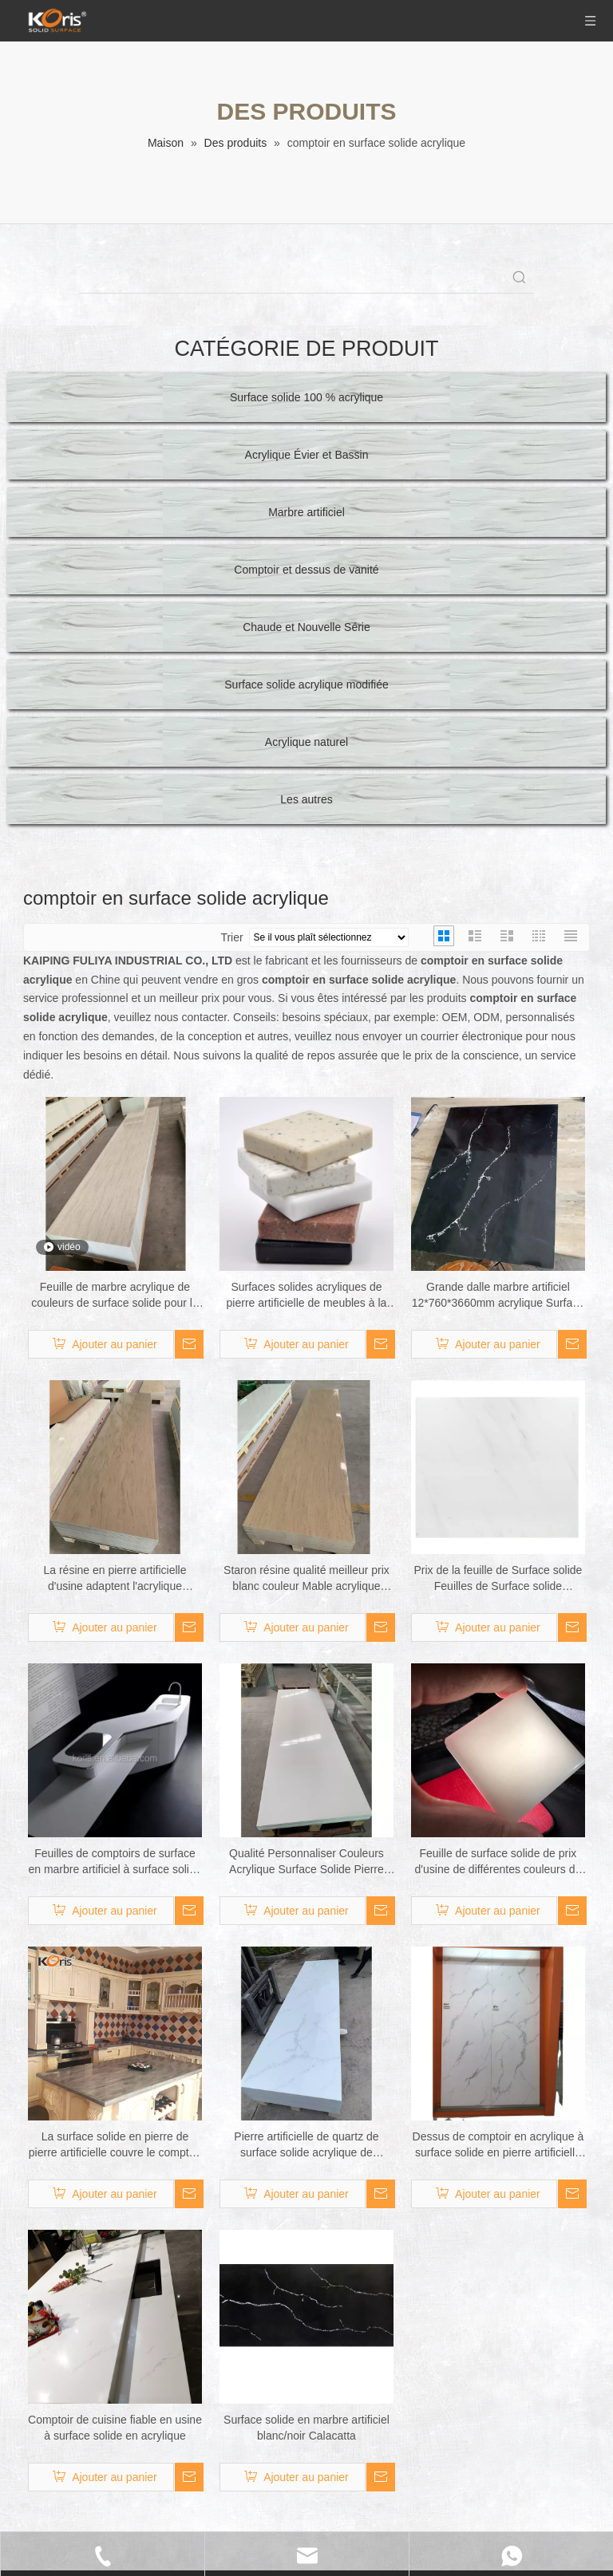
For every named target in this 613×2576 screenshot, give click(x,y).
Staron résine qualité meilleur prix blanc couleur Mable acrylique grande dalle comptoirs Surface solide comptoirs (306, 1579)
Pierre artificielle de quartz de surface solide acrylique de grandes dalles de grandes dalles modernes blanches (306, 2145)
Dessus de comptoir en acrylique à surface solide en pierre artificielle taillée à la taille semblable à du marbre (498, 2145)
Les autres (306, 799)
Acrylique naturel (306, 742)
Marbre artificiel (306, 512)
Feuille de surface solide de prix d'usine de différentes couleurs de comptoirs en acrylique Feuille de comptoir (498, 1862)
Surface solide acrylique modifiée (306, 684)
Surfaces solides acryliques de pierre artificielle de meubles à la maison (307, 1295)
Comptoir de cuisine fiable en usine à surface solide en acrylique (115, 2427)
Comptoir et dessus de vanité (306, 569)
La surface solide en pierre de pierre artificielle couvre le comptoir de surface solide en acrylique (115, 2145)
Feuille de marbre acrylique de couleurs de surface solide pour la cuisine (114, 1295)
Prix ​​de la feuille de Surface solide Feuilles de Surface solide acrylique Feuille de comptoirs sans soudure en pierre (497, 1579)
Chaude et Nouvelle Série (306, 627)
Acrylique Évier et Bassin (307, 454)
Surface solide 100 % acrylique (306, 397)
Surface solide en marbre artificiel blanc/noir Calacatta (306, 2427)
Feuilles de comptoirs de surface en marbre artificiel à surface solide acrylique (114, 1862)
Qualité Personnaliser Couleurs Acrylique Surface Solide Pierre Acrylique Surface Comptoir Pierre (306, 1862)
